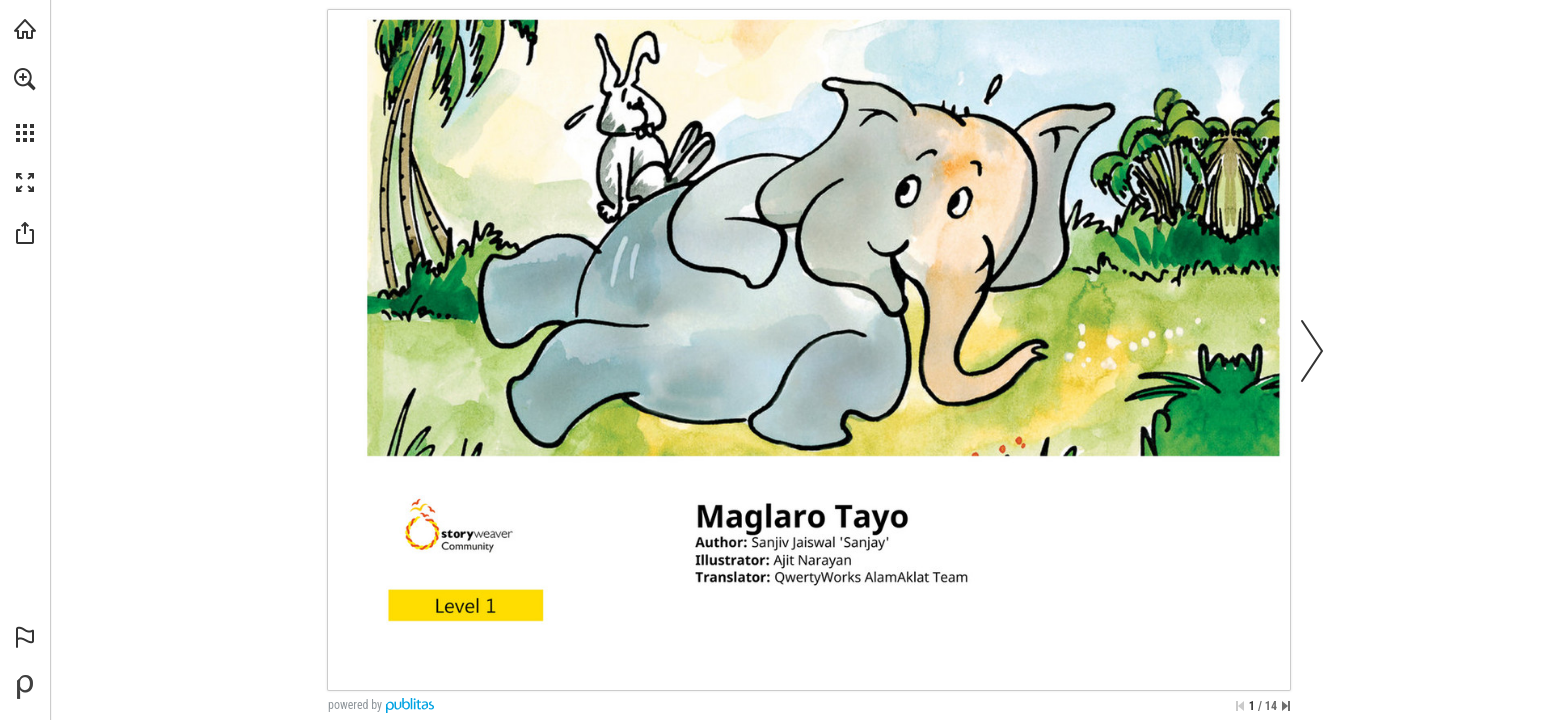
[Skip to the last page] (1286, 706)
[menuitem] (25, 105)
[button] (25, 79)
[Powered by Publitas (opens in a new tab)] (25, 687)
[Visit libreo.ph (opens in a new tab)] (25, 29)
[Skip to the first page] (1240, 706)
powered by (355, 705)
